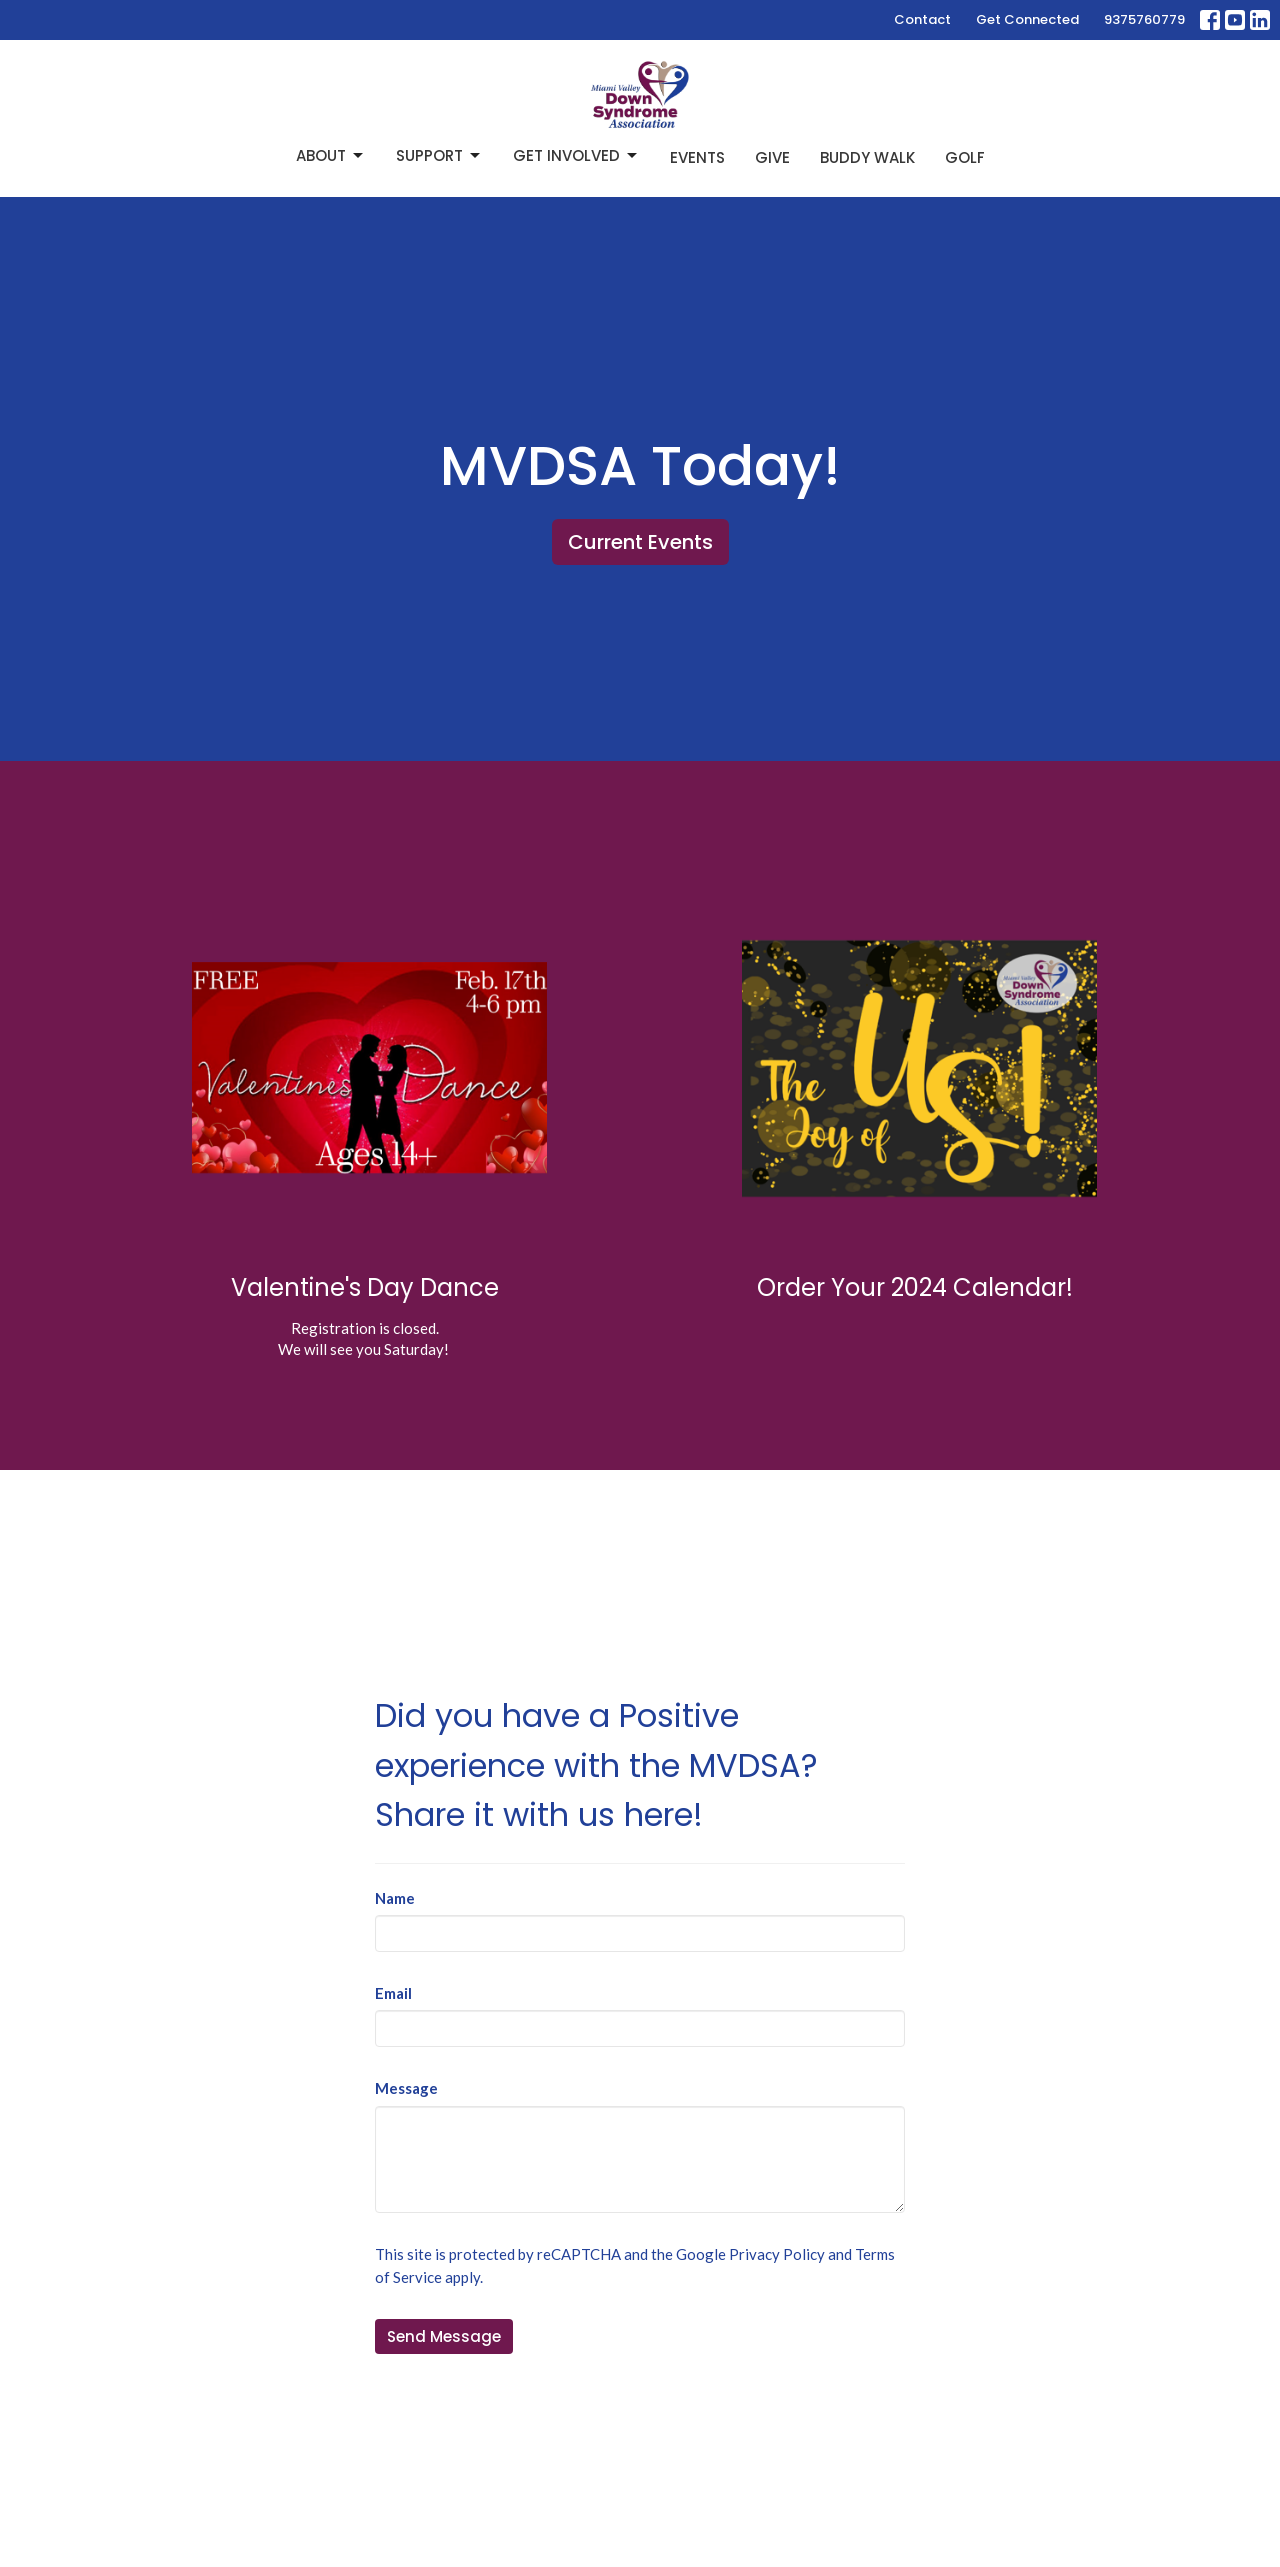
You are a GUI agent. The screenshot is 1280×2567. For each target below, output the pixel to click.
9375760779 (1144, 19)
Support (439, 155)
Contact (922, 19)
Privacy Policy (777, 2254)
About (331, 155)
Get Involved (576, 155)
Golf (965, 157)
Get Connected (1027, 19)
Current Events (640, 542)
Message (406, 2088)
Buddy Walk (867, 157)
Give (772, 157)
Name (395, 1898)
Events (697, 157)
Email (393, 1993)
